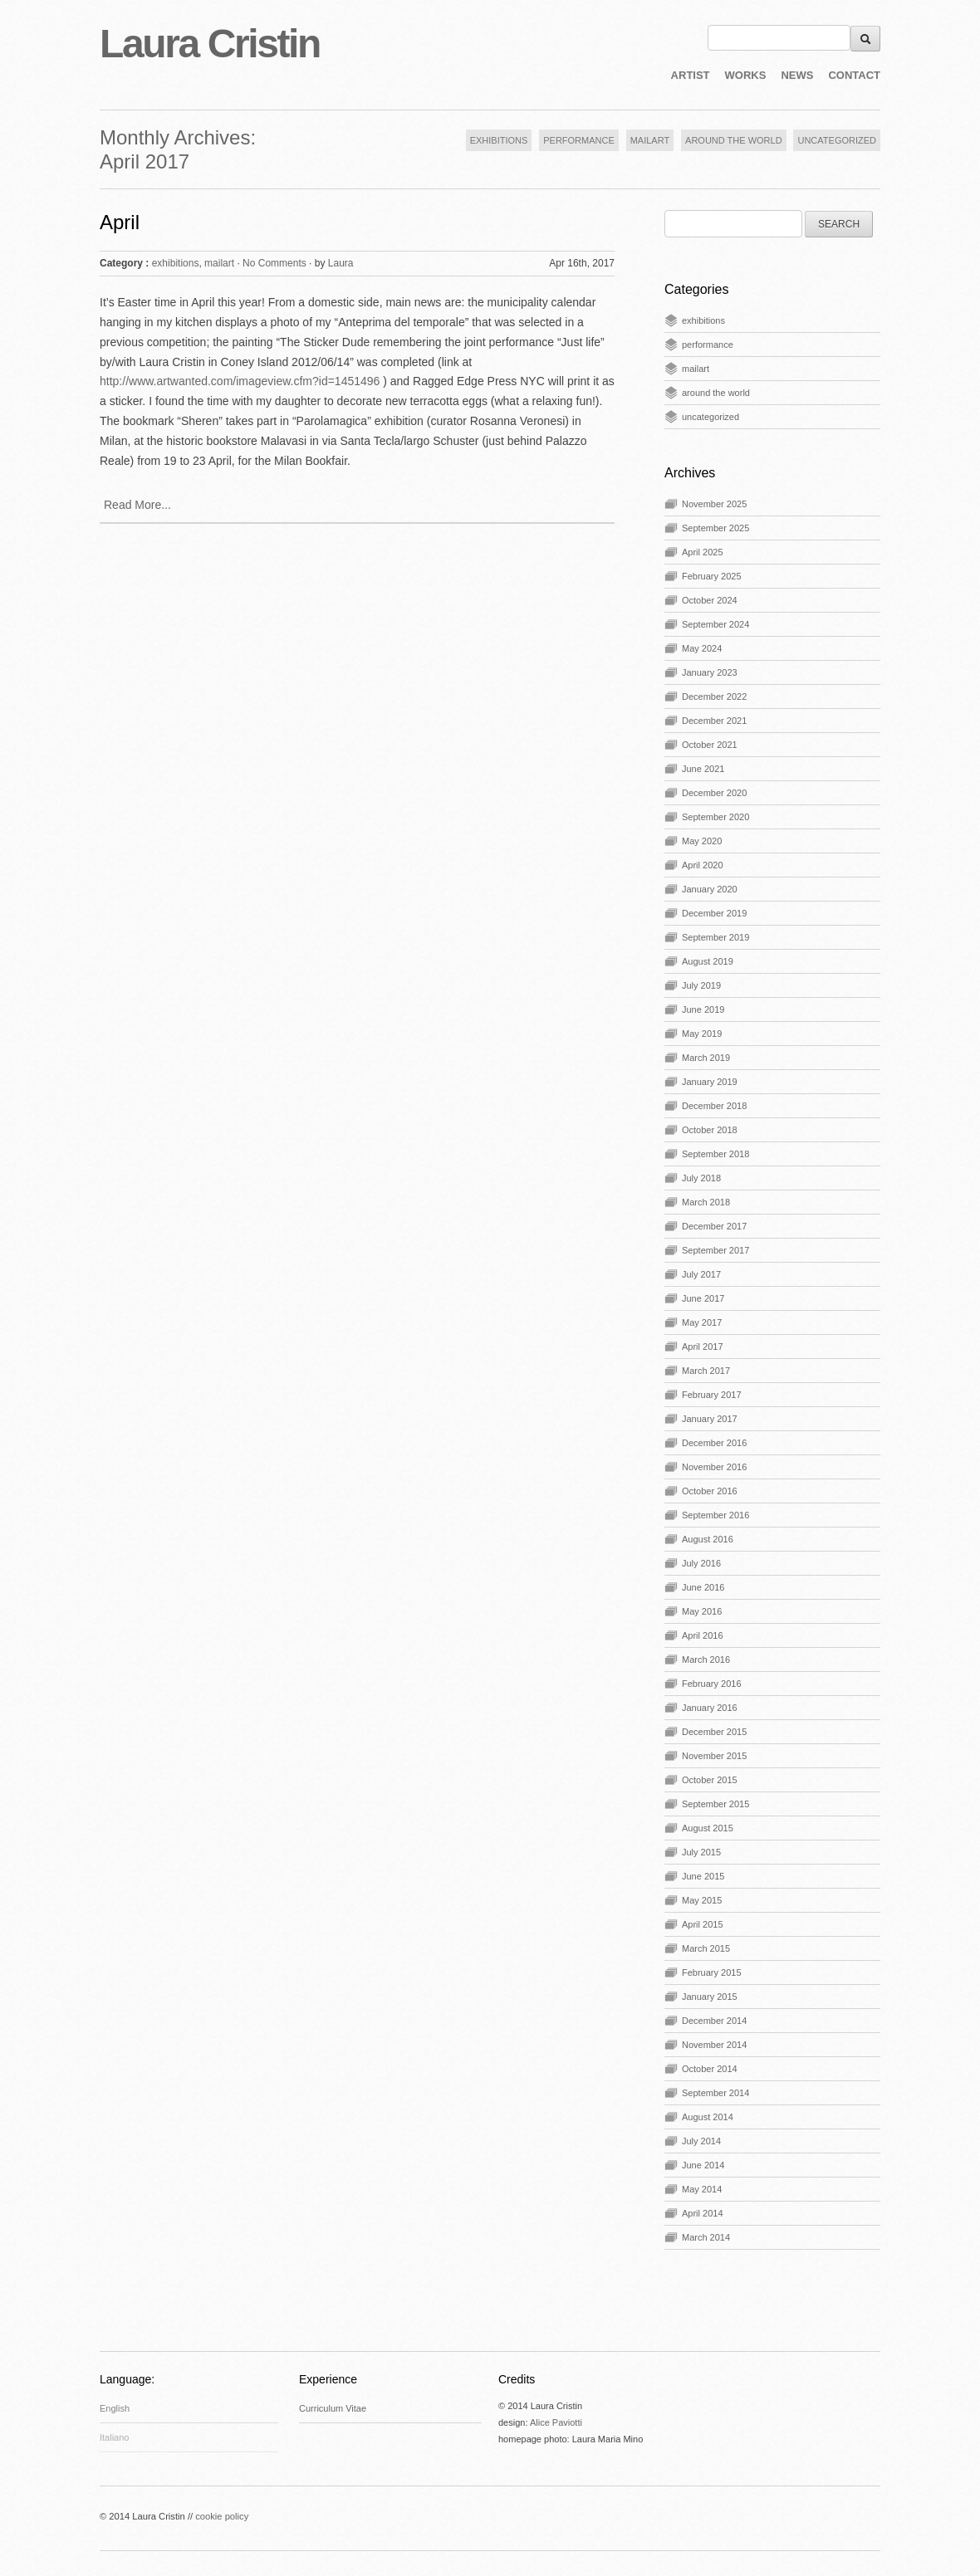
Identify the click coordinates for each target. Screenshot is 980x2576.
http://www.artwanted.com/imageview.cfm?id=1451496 (240, 381)
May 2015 (702, 1900)
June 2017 (703, 1298)
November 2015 (714, 1756)
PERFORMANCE (579, 140)
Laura (341, 263)
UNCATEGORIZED (836, 140)
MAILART (649, 140)
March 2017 (706, 1371)
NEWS (797, 75)
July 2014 (701, 2141)
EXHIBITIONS (499, 140)
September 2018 (715, 1154)
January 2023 (709, 672)
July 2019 (701, 985)
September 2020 (715, 817)
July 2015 (701, 1852)
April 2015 (702, 1924)
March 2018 (706, 1202)
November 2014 (714, 2045)
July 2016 (701, 1563)
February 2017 (712, 1395)
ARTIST (690, 75)
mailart (219, 263)
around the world (716, 393)
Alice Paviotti (556, 2422)
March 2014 (706, 2237)
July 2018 (701, 1178)
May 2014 (702, 2189)
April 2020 (702, 865)
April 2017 (702, 1347)
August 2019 (707, 961)
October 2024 (709, 600)
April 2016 (702, 1635)
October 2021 (709, 745)
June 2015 (703, 1876)
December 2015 (714, 1732)
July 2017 (701, 1274)
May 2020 (702, 841)
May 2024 (702, 648)
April (120, 222)
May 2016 (702, 1611)
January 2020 (709, 889)
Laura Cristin (210, 44)
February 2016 (712, 1684)
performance (707, 344)
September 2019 (715, 937)
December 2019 (714, 913)
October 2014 (709, 2069)
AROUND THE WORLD (733, 140)
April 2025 (702, 552)
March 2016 (706, 1659)
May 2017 (702, 1322)
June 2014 (703, 2165)
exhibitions (175, 263)
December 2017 (714, 1226)
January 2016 (709, 1708)
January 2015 (709, 1997)
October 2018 (709, 1130)
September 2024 (715, 624)
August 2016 (707, 1539)
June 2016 (703, 1587)
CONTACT (854, 75)
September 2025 (715, 528)
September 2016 (715, 1515)
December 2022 (714, 696)
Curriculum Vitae (332, 2408)
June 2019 (703, 1009)
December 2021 (714, 721)
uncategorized (710, 417)
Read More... (137, 504)
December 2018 (714, 1106)
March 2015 (706, 1948)
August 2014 (707, 2117)
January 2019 (709, 1082)
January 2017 (709, 1419)
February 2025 (712, 576)
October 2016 (709, 1491)
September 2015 (715, 1804)
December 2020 (714, 793)
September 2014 (715, 2093)
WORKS (746, 75)
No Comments (274, 263)
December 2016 (714, 1443)
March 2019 (706, 1058)
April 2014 (702, 2213)
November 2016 (714, 1467)
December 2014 (714, 2021)
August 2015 (707, 1828)
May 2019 (702, 1034)
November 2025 (714, 504)
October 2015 (709, 1780)
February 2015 (712, 1972)
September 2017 (715, 1250)
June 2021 (703, 769)
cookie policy (221, 2516)
